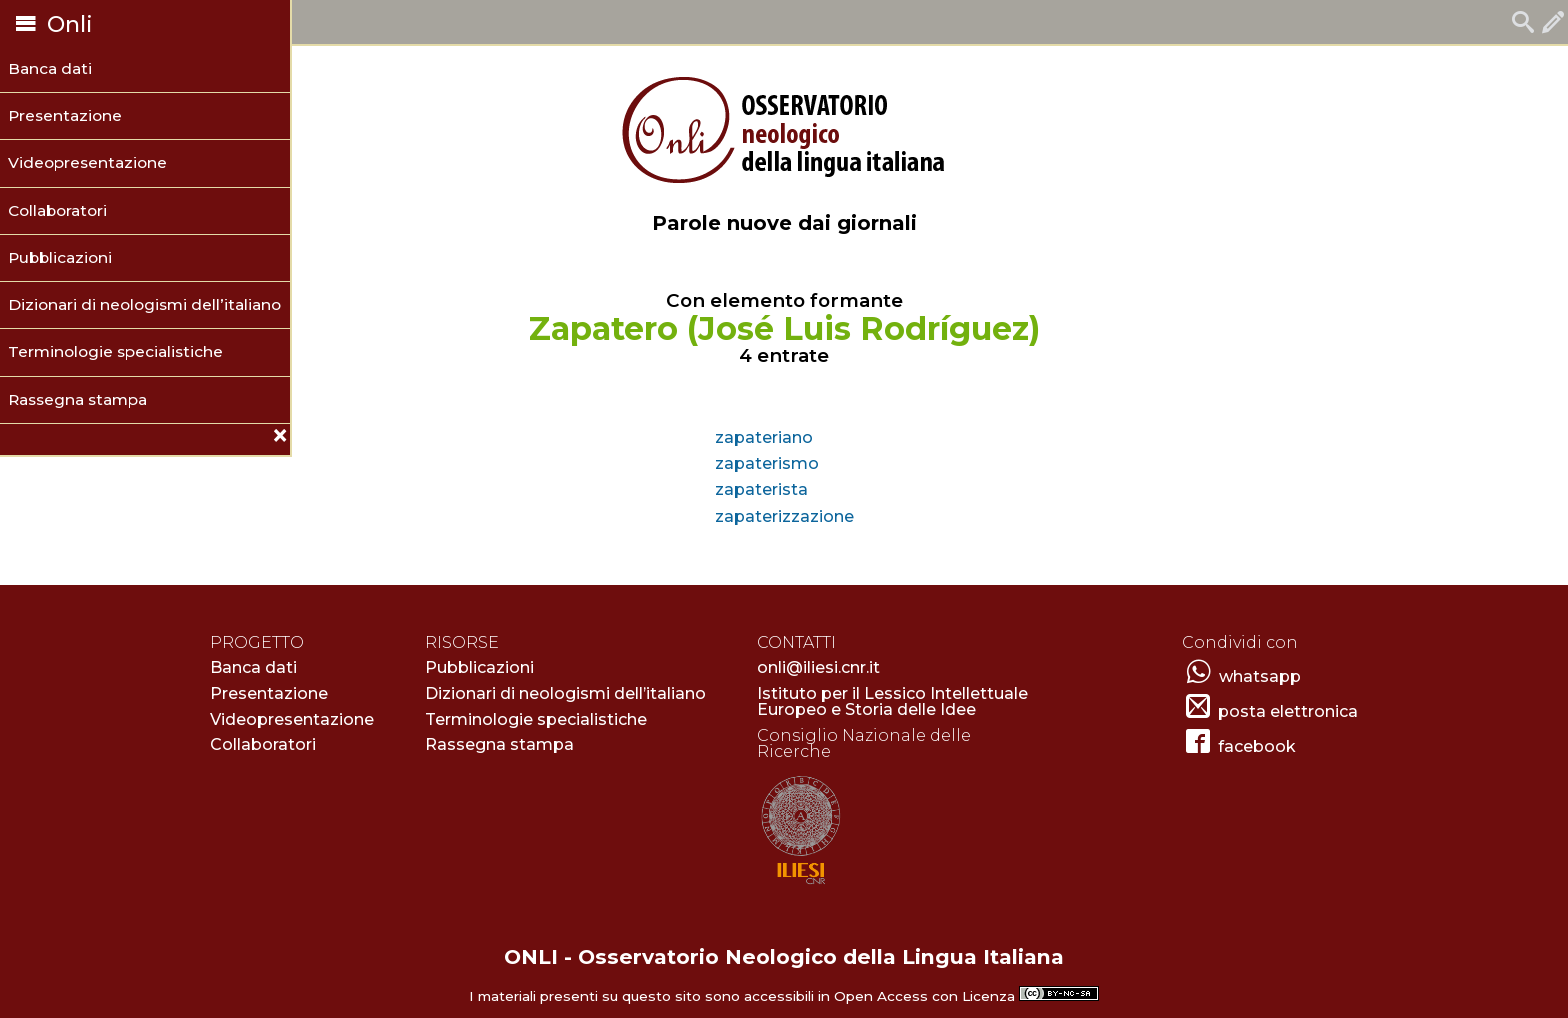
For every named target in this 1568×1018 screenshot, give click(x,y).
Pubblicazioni (60, 257)
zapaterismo (767, 463)
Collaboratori (57, 210)
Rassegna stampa (77, 399)
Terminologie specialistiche (115, 351)
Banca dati (50, 68)
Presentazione (65, 115)
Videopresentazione (87, 162)
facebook (1257, 746)
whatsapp (1260, 676)
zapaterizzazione (784, 516)
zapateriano (764, 437)
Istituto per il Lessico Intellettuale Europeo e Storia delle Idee (892, 701)
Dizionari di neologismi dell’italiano (144, 304)
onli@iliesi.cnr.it (818, 667)
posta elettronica (1288, 711)
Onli (52, 24)
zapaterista (761, 489)
